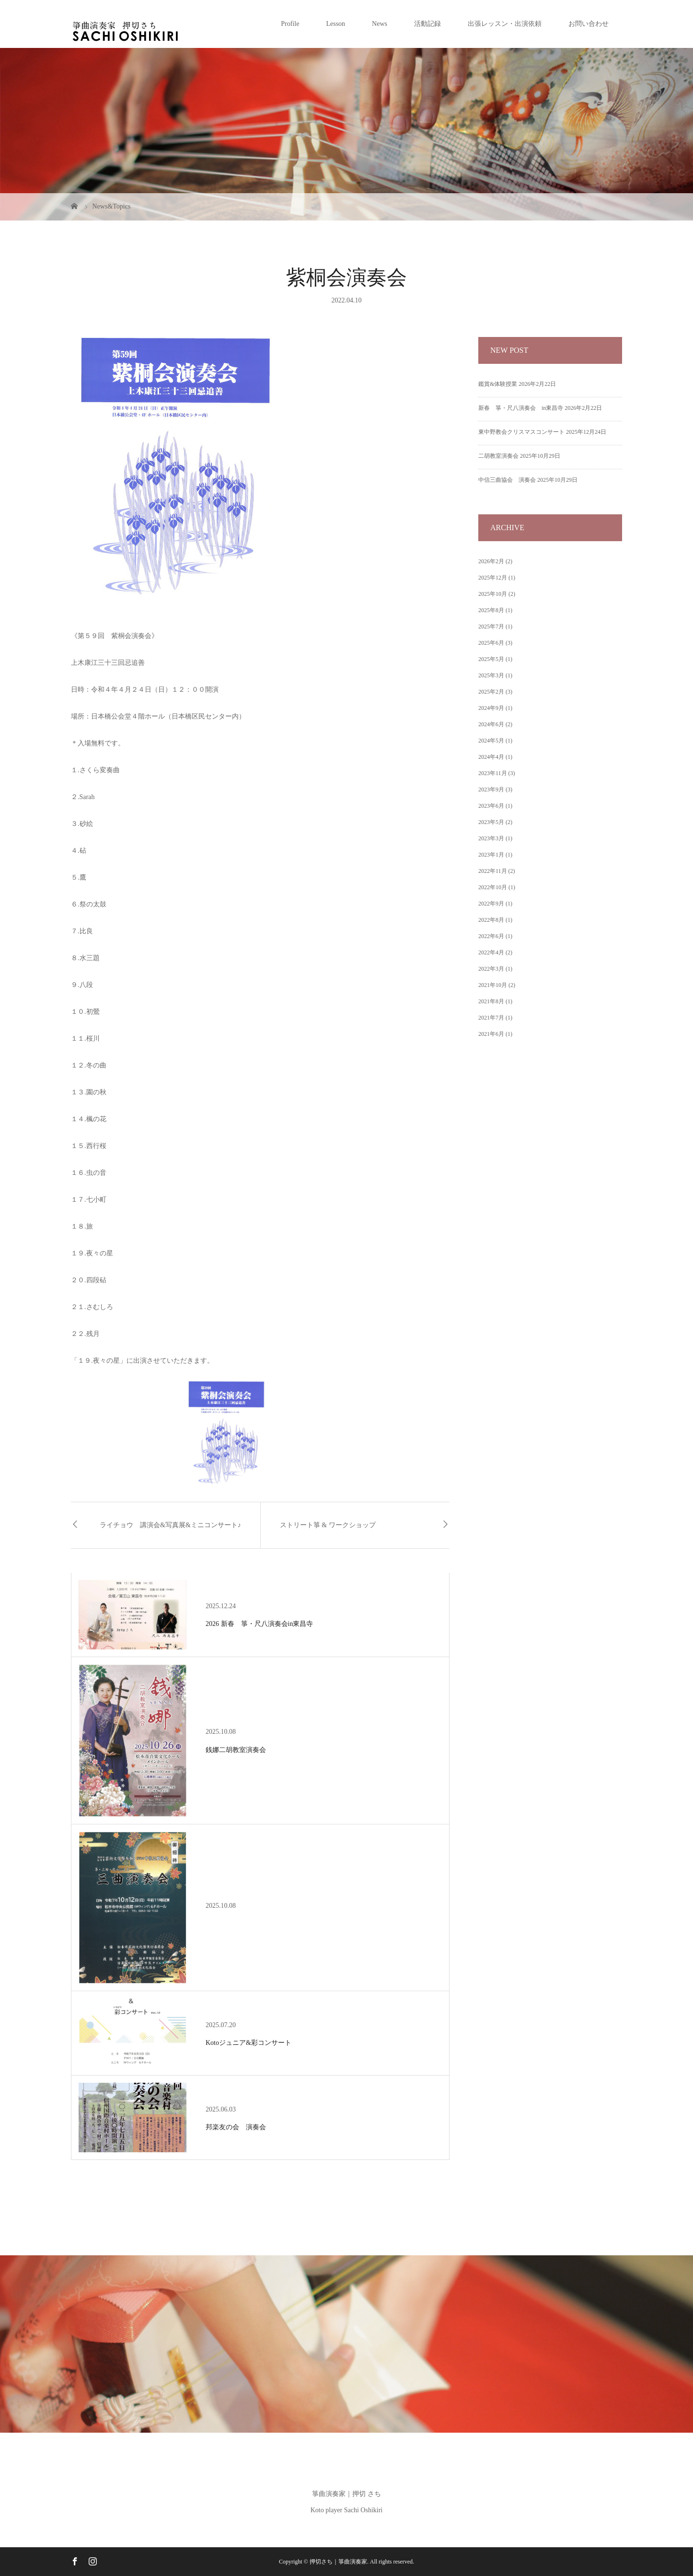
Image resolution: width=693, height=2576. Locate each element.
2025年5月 (491, 659)
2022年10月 (492, 887)
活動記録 (427, 23)
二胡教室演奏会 (498, 456)
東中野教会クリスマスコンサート (521, 432)
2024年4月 (491, 757)
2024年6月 (491, 724)
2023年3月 (491, 838)
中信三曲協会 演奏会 (507, 479)
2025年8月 (491, 610)
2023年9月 (491, 789)
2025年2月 (491, 691)
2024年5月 (491, 740)
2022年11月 (492, 871)
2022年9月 (491, 903)
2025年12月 (492, 577)
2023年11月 (492, 773)
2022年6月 (491, 936)
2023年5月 (491, 822)
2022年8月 (491, 920)
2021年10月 (492, 985)
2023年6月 (491, 805)
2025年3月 (491, 675)
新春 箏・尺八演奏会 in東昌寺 (520, 408)
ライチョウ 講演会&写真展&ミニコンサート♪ (170, 1525)
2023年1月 (491, 854)
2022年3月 (491, 968)
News (379, 23)
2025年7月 (491, 626)
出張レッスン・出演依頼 (505, 23)
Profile (290, 23)
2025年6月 (491, 642)
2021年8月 (491, 1001)
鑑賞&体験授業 (497, 384)
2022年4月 (491, 952)
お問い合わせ (588, 23)
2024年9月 (491, 708)
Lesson (335, 23)
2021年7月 (491, 1017)
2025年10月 (492, 594)
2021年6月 (491, 1034)
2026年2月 (491, 561)
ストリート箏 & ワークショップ (328, 1525)
